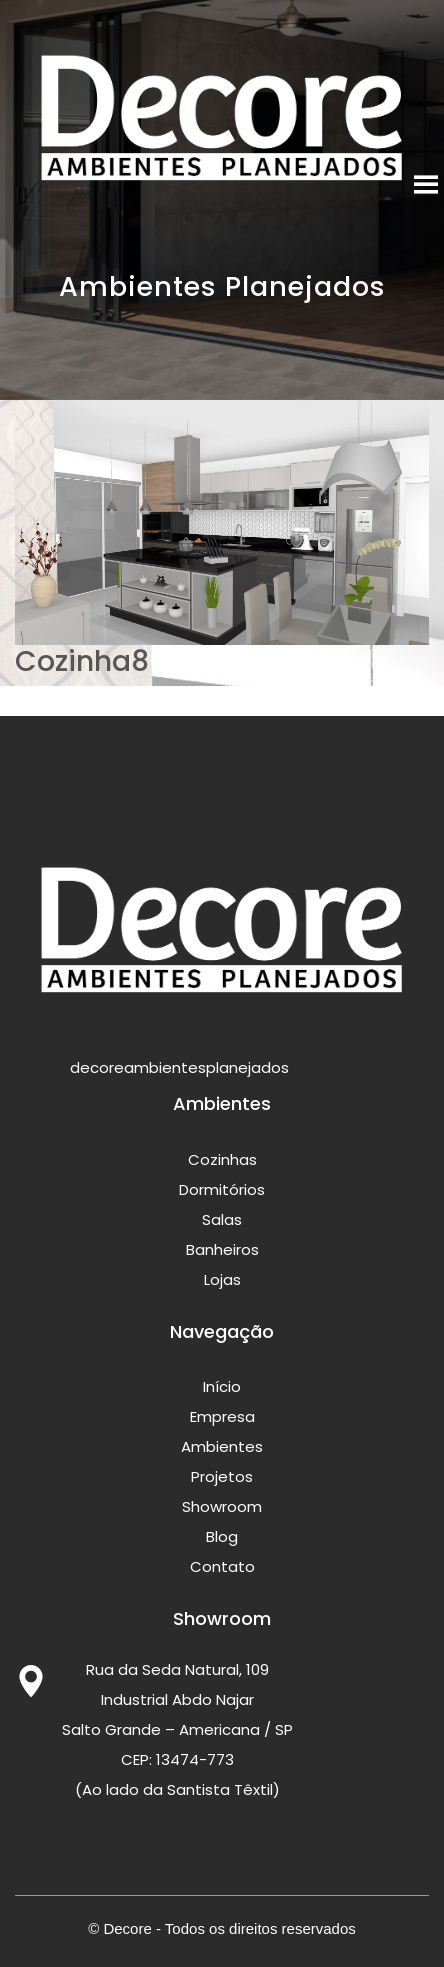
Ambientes (222, 1446)
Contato (222, 1566)
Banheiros (222, 1249)
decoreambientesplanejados (152, 1068)
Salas (222, 1219)
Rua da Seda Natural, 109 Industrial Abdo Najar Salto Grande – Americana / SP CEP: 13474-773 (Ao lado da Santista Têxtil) (177, 1729)
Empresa (222, 1416)
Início (222, 1386)
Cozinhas (222, 1159)
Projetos (222, 1476)
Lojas (222, 1279)
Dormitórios (222, 1189)
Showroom (222, 1506)
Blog (222, 1536)
